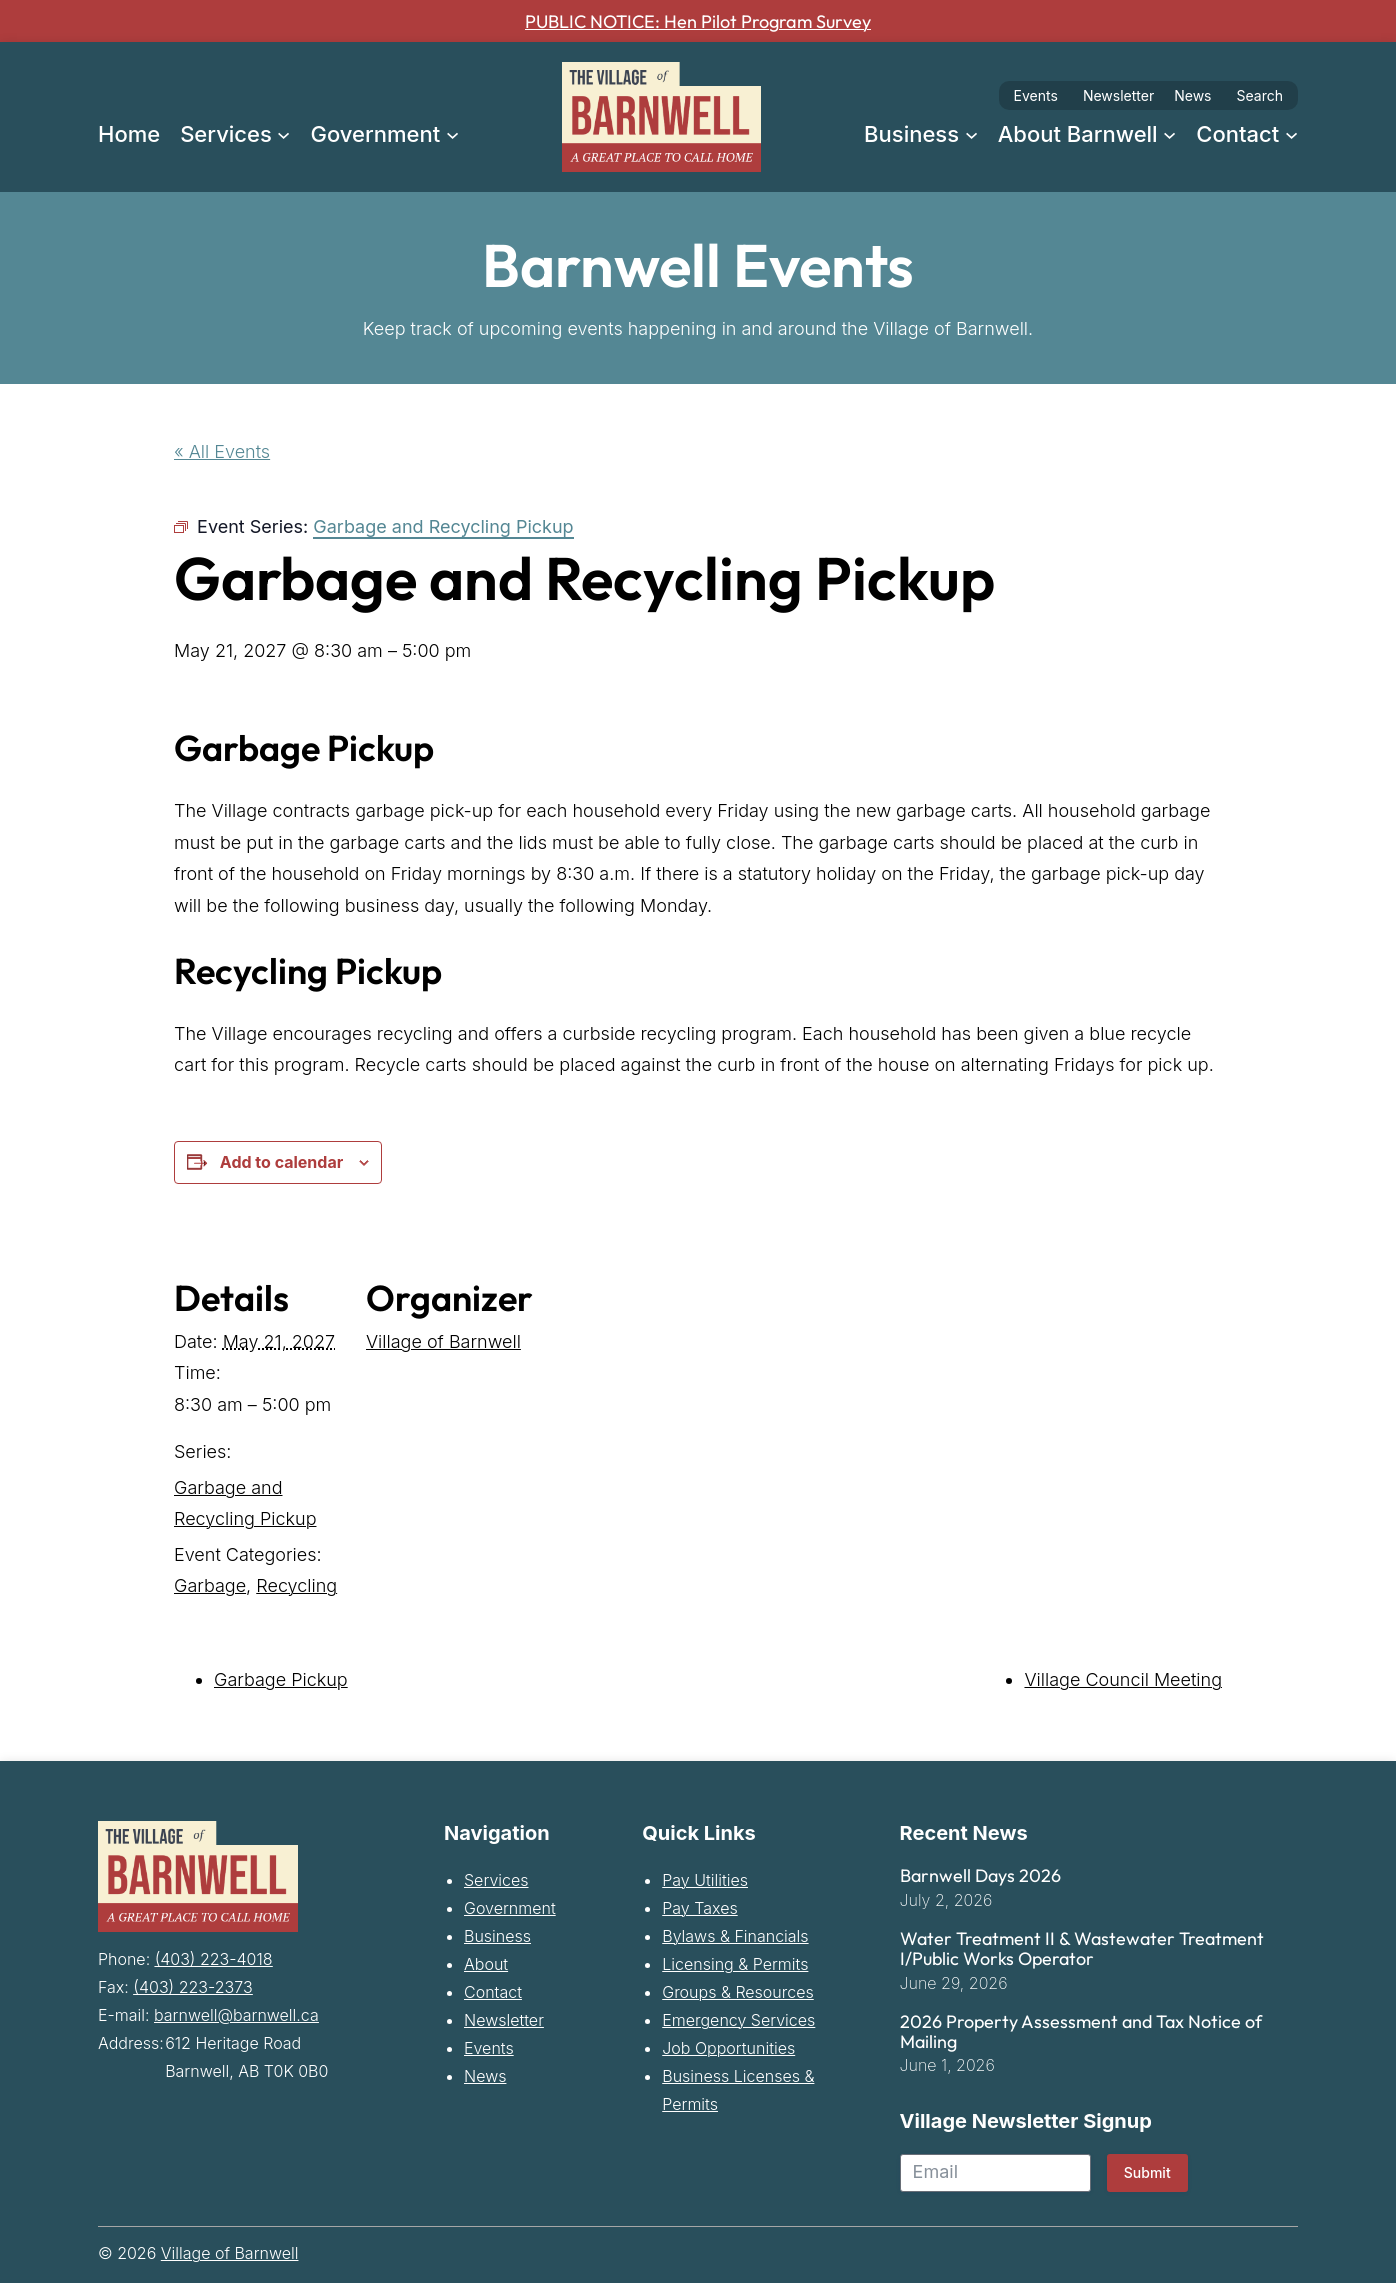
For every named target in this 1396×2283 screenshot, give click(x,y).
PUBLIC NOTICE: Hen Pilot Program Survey (698, 21)
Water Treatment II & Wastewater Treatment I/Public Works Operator (1082, 1949)
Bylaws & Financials (735, 1936)
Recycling (296, 1585)
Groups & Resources (738, 1992)
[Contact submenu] (1291, 133)
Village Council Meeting (1123, 1679)
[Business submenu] (971, 133)
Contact (493, 1992)
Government (510, 1908)
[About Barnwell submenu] (1169, 133)
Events (1036, 95)
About (486, 1964)
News (1192, 95)
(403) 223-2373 (192, 1984)
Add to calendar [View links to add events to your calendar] (281, 1162)
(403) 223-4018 (214, 1956)
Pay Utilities (705, 1880)
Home (129, 134)
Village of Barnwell (443, 1341)
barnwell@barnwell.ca (236, 2012)
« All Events (222, 451)
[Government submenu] (452, 133)
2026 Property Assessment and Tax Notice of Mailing (1081, 2032)
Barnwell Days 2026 (980, 1876)
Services (496, 1880)
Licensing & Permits (735, 1964)
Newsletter (1118, 95)
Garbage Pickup (281, 1679)
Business (497, 1936)
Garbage (210, 1585)
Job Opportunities (728, 2048)
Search (1260, 95)
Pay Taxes (699, 1908)
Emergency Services (738, 2020)
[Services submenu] (283, 133)
